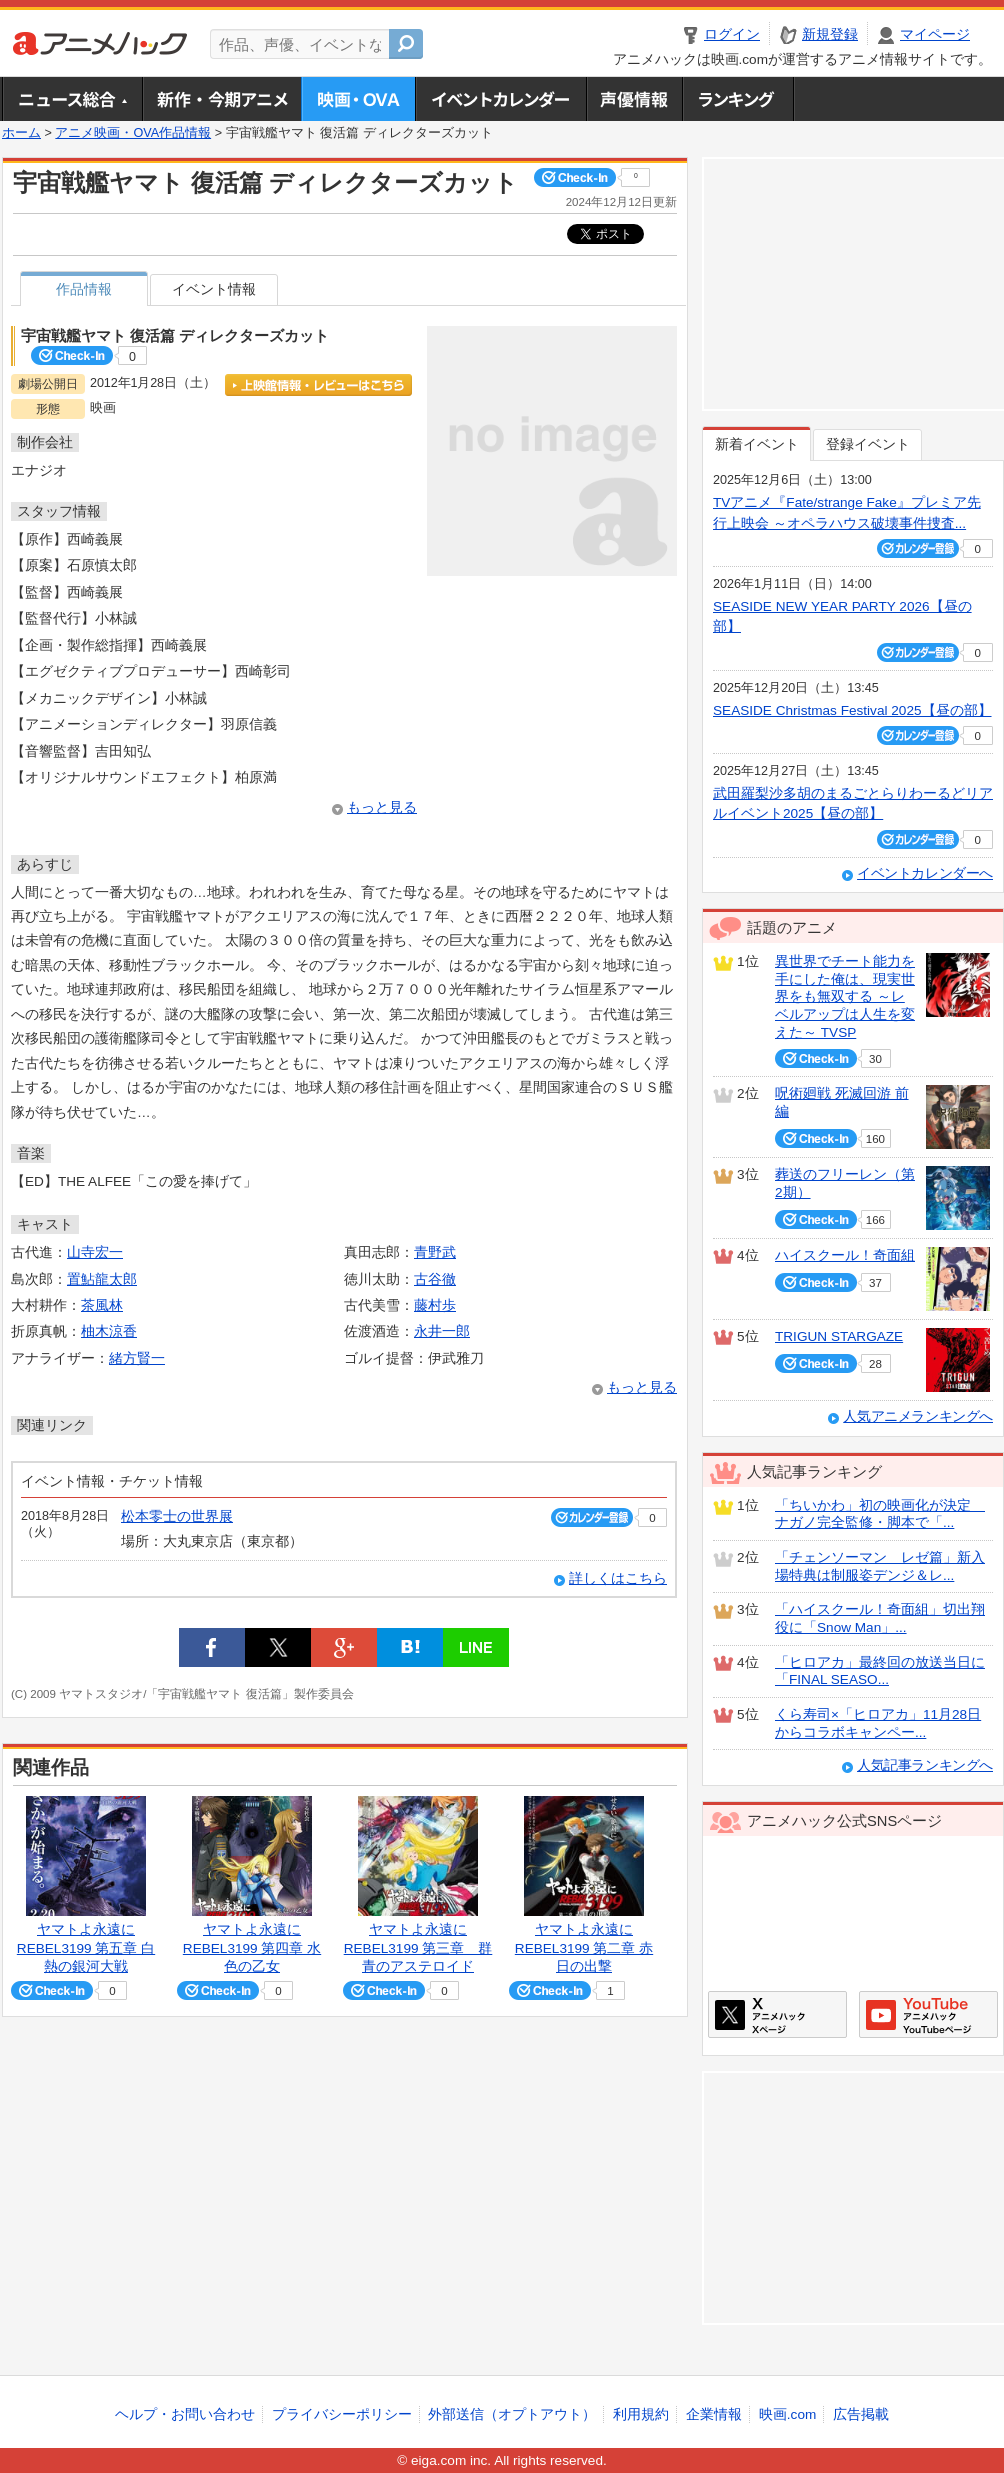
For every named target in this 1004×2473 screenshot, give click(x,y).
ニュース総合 (72, 99)
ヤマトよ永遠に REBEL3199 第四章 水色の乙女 (252, 1948)
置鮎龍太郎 (102, 1279)
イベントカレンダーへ (925, 873)
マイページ (935, 34)
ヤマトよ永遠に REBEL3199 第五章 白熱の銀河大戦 (86, 1948)
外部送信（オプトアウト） (512, 2414)
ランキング (738, 99)
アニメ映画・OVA (358, 99)
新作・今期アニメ (221, 99)
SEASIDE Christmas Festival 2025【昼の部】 (852, 710)
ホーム (21, 133)
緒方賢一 (137, 1358)
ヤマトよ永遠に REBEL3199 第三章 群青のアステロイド (418, 1948)
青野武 (435, 1252)
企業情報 (714, 2414)
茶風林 (102, 1305)
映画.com (787, 2414)
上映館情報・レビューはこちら (318, 385)
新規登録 (830, 34)
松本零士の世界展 (177, 1516)
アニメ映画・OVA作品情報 (133, 133)
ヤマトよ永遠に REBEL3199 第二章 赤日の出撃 (584, 1948)
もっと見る (382, 807)
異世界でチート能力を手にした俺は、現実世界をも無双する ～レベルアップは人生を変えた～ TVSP (845, 997)
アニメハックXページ (777, 2014)
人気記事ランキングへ (925, 1765)
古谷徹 (435, 1279)
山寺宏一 (95, 1252)
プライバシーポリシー (342, 2414)
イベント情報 (214, 289)
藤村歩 (435, 1305)
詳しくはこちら (618, 1578)
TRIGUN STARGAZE (839, 1336)
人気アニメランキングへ (918, 1416)
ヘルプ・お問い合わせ (185, 2414)
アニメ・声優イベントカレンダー (500, 99)
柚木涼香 (109, 1331)
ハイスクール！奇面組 (845, 1255)
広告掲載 (861, 2414)
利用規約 (641, 2414)
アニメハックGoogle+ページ (928, 2014)
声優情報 (634, 99)
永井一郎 (442, 1331)
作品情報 (84, 289)
